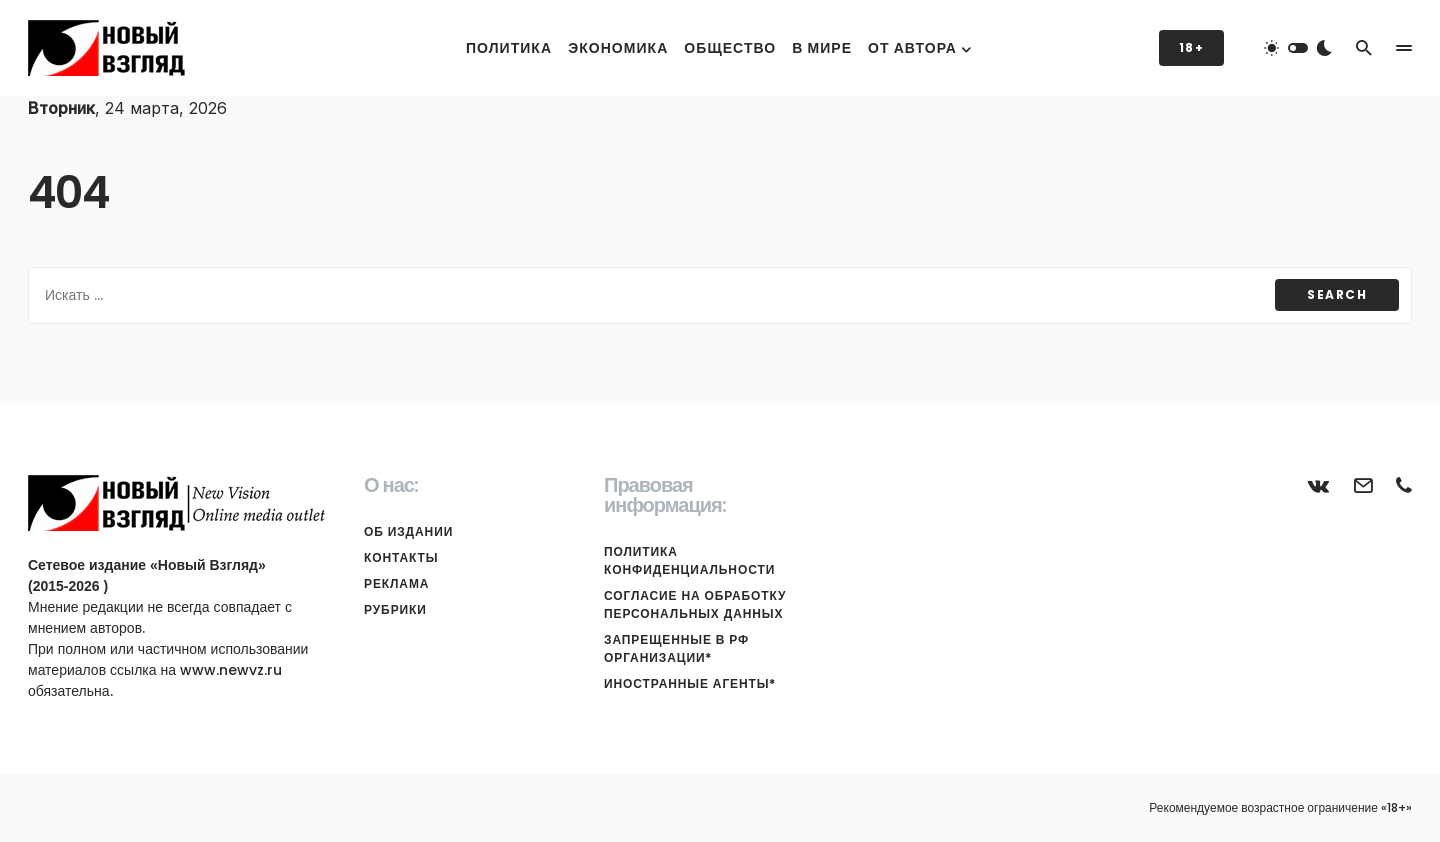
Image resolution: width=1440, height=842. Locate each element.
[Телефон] (1404, 485)
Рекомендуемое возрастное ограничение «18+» (1280, 808)
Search (1337, 294)
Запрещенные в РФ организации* (676, 648)
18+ (1192, 47)
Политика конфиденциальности (689, 560)
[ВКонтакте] (1319, 485)
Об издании (408, 531)
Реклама (396, 583)
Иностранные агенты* (690, 683)
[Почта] (1363, 485)
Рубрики (395, 609)
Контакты (401, 557)
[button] (1298, 48)
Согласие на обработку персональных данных (695, 604)
